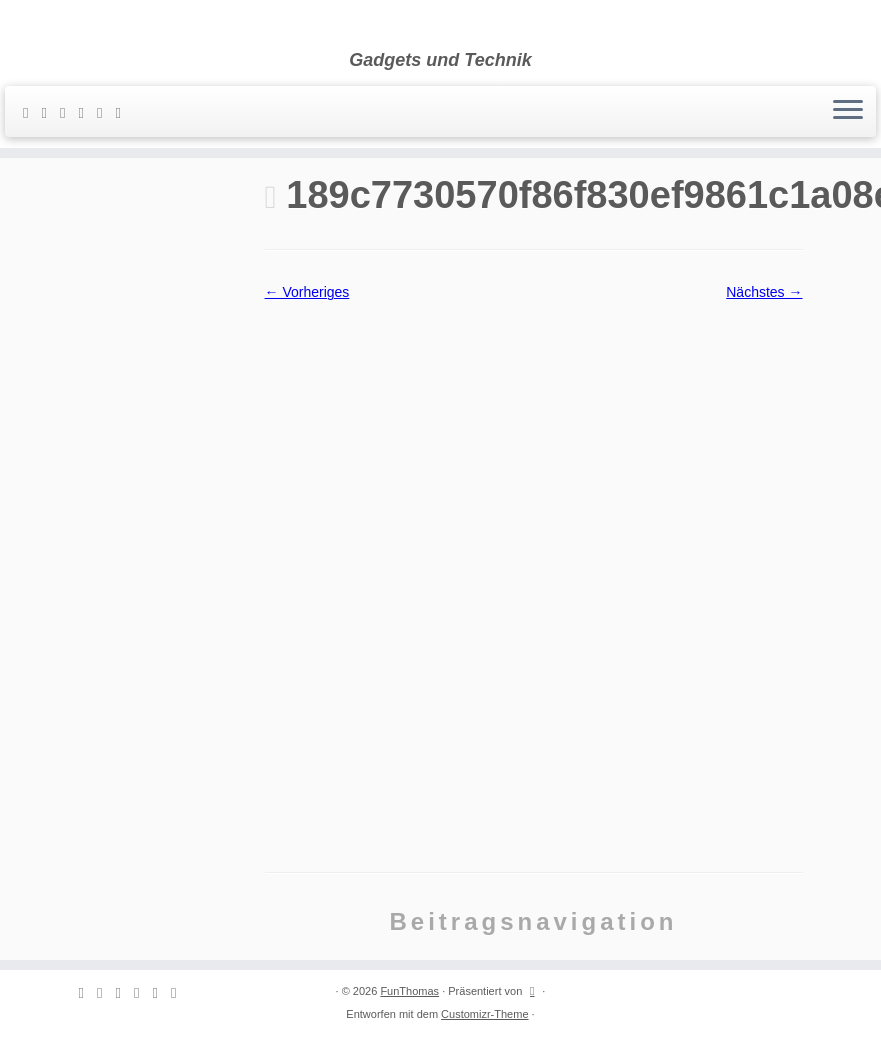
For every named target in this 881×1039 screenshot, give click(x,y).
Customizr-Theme (484, 1014)
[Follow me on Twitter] (69, 112)
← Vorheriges (307, 292)
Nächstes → (764, 292)
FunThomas (409, 991)
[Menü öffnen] (848, 112)
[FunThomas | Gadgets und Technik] (440, 25)
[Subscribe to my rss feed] (32, 112)
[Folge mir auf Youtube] (124, 112)
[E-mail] (50, 112)
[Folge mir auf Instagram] (106, 112)
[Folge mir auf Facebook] (87, 112)
